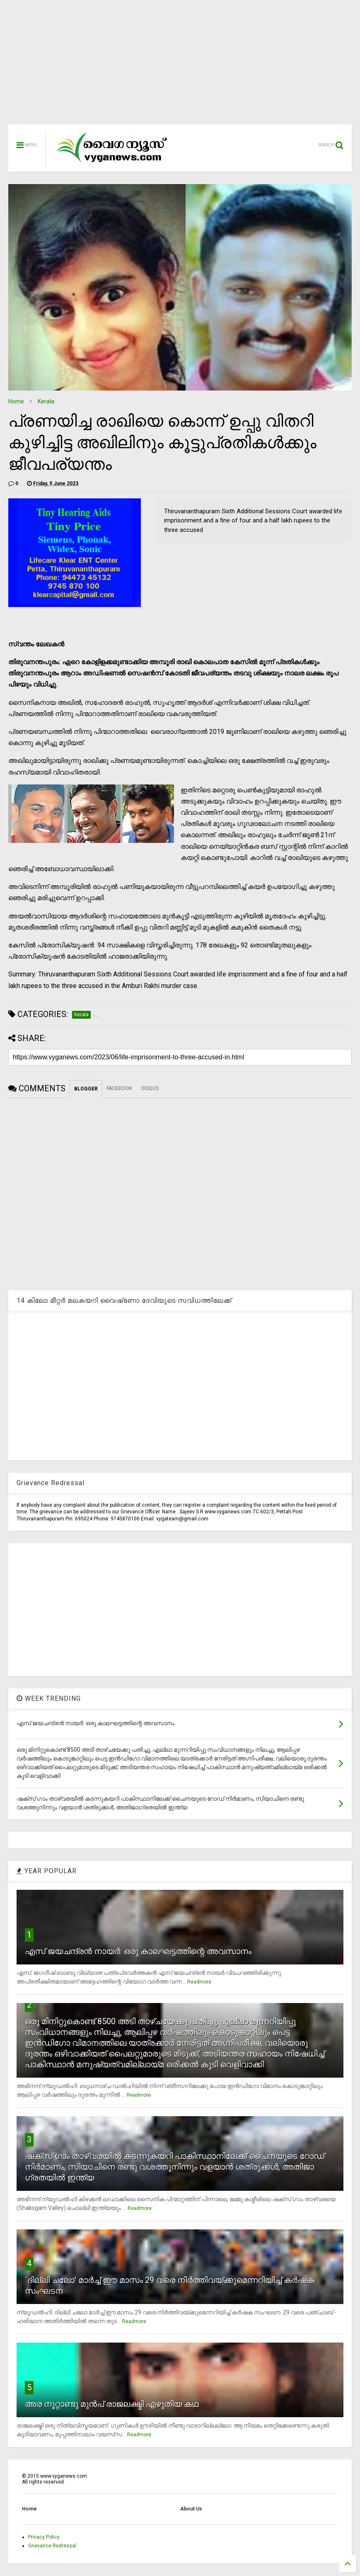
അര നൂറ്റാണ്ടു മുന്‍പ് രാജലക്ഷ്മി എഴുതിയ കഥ (111, 2404)
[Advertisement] (180, 66)
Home (16, 401)
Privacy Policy (44, 2537)
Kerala (46, 401)
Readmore (199, 1982)
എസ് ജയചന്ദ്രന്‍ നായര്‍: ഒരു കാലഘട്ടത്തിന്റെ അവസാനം (138, 1951)
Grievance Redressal (52, 2546)
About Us (191, 2509)
